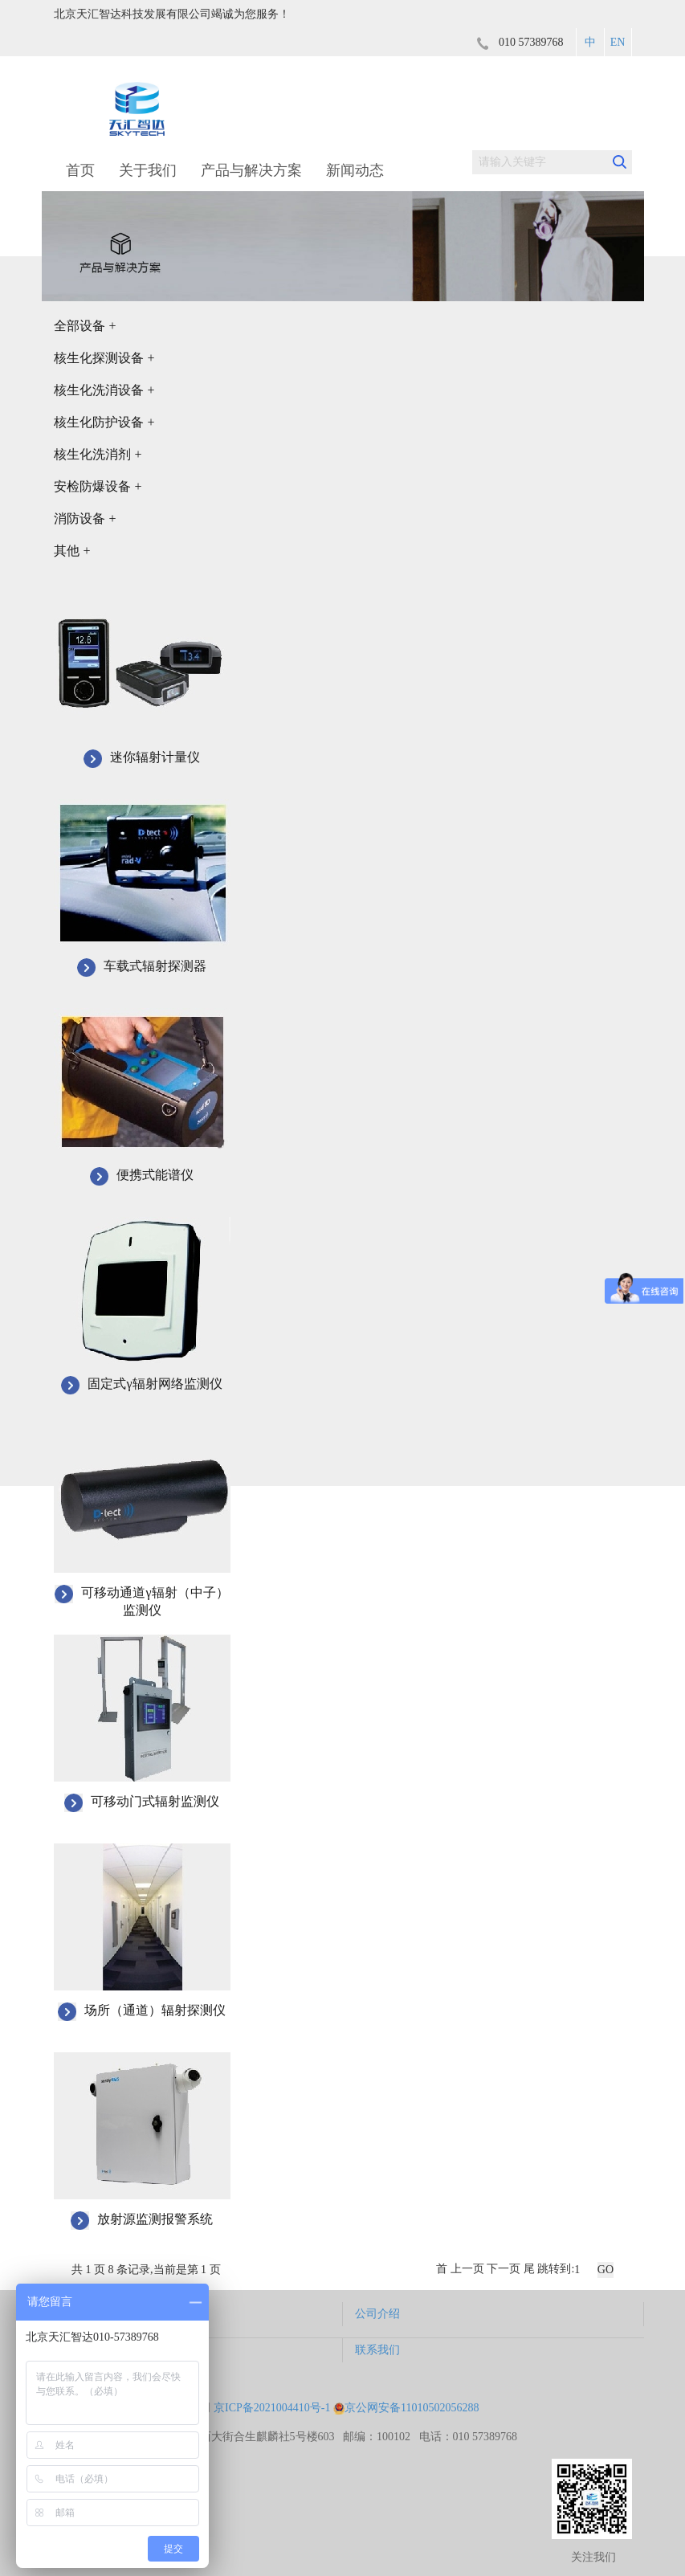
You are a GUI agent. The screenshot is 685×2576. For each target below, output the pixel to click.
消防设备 (85, 518)
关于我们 (148, 170)
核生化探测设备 (104, 358)
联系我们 (377, 2350)
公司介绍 (377, 2314)
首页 (80, 170)
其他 (72, 550)
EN (618, 42)
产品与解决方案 (251, 170)
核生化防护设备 (104, 422)
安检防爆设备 (98, 486)
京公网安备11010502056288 (406, 2408)
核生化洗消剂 (98, 454)
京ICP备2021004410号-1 (272, 2408)
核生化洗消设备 (104, 390)
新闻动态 (355, 170)
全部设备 (85, 326)
